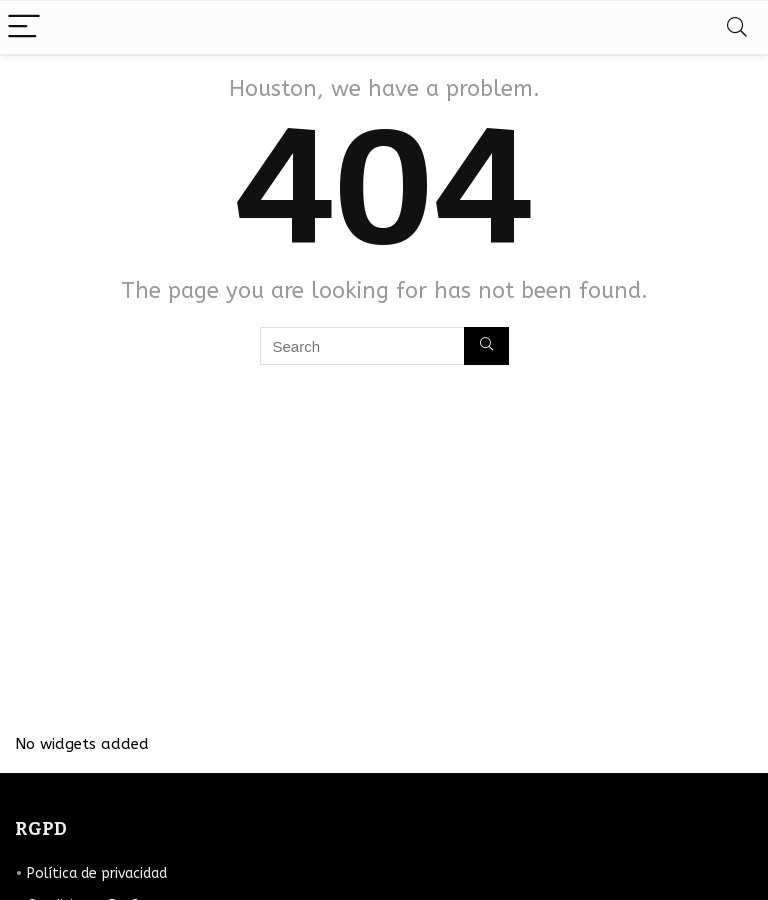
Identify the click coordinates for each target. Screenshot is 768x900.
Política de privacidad (97, 873)
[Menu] (24, 27)
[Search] (737, 27)
